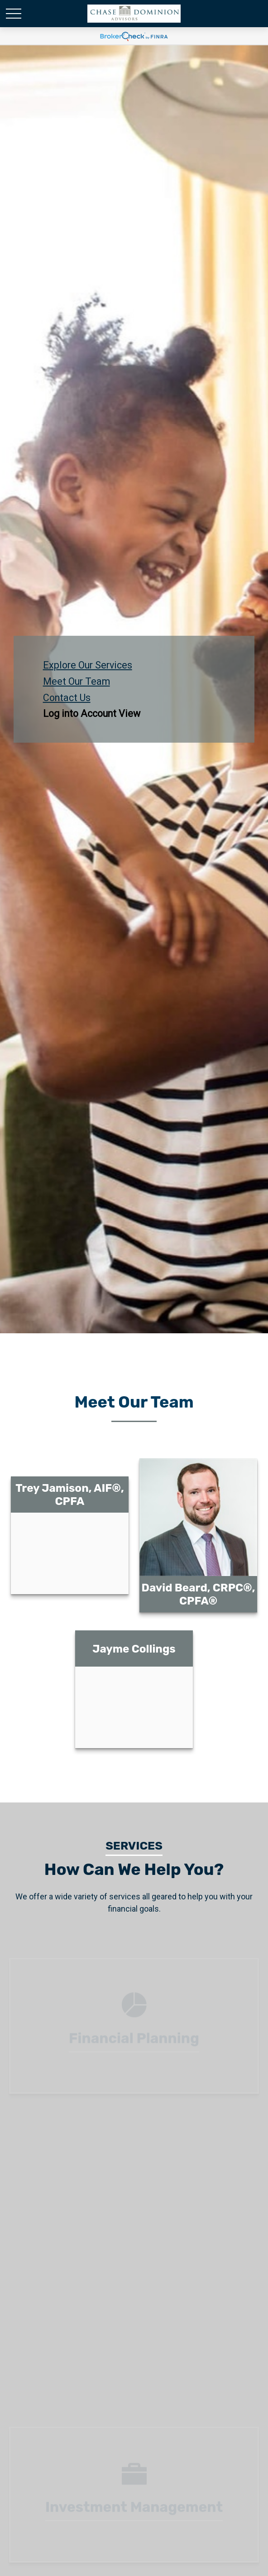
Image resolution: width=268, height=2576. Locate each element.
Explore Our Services (87, 665)
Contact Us (67, 697)
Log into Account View (91, 713)
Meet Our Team (76, 681)
